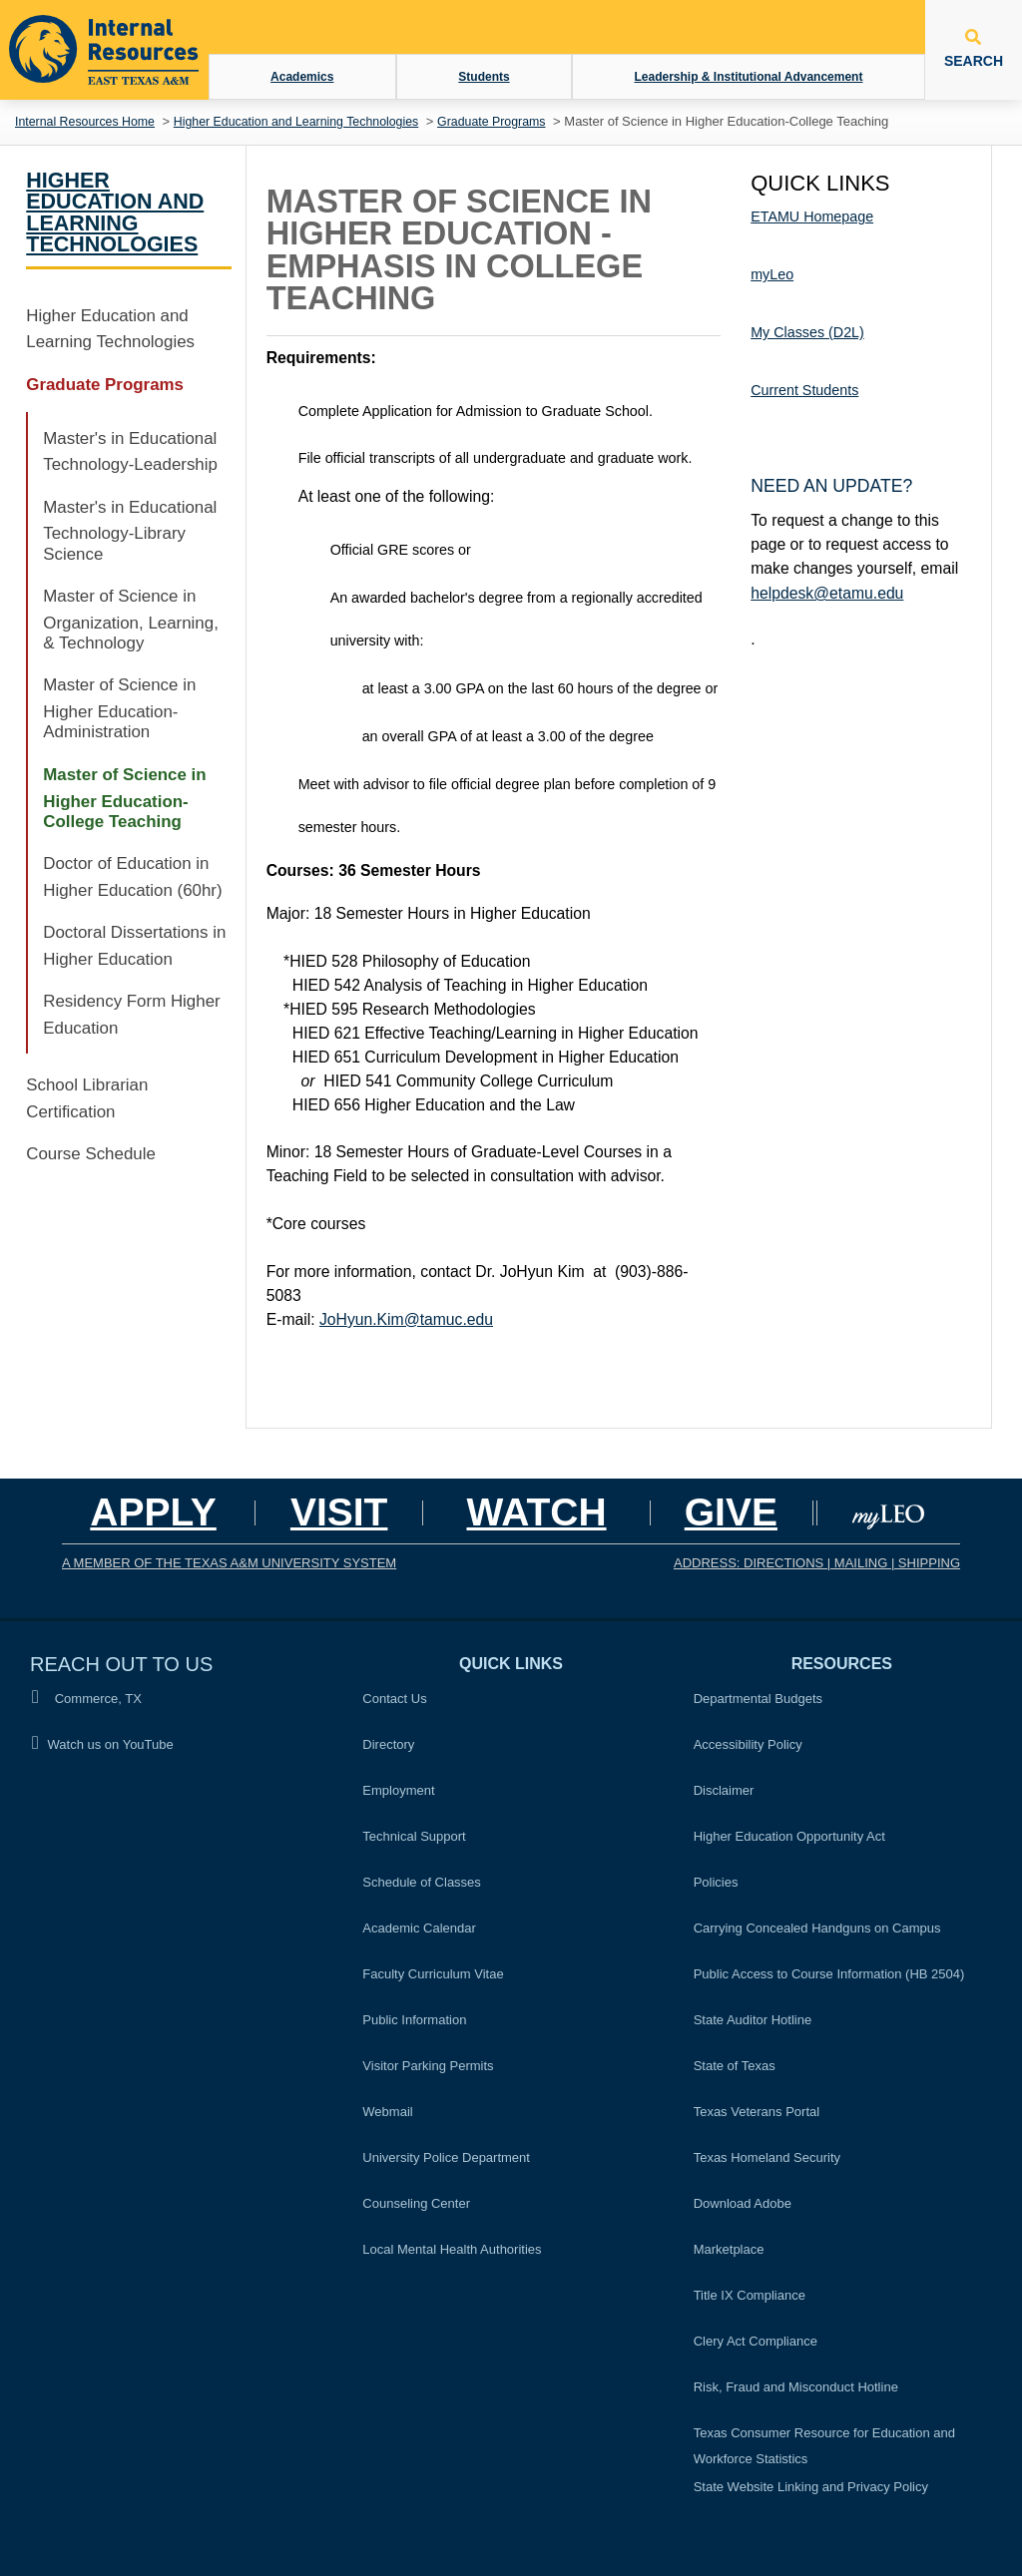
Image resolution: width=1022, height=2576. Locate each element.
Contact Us (394, 1698)
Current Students (804, 390)
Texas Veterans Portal (756, 2111)
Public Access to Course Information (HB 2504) (829, 1973)
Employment (398, 1790)
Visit (339, 1512)
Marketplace (729, 2249)
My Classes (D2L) (807, 332)
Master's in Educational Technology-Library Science (130, 531)
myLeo (772, 274)
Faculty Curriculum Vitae (432, 1973)
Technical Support (413, 1836)
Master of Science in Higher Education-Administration (119, 708)
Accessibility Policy (748, 1744)
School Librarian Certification (87, 1098)
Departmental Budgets (758, 1698)
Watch (536, 1512)
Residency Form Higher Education (131, 1015)
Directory (388, 1744)
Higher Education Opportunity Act (789, 1836)
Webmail (387, 2111)
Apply (153, 1512)
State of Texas (734, 2065)
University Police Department (446, 2157)
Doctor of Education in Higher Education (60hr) (132, 877)
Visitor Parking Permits (427, 2065)
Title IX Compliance (749, 2295)
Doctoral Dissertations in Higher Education (134, 946)
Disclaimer (724, 1790)
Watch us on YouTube (103, 1743)
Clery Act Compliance (755, 2341)
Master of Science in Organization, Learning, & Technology (131, 619)
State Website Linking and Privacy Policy (811, 2486)
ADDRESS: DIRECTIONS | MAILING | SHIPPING (817, 1562)
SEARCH (973, 49)
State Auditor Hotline (753, 2019)
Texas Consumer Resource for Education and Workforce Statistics (824, 2445)
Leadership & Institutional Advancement (749, 77)
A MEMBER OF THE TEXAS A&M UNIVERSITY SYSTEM (229, 1562)
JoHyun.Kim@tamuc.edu (406, 1319)
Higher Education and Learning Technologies (296, 122)
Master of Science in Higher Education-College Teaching (124, 798)
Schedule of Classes (421, 1882)
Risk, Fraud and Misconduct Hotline (796, 2386)
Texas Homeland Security (767, 2157)
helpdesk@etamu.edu (827, 593)
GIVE (731, 1512)
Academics (301, 77)
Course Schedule (91, 1153)
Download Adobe (742, 2203)
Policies (722, 1880)
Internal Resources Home (85, 122)
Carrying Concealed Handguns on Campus (817, 1928)
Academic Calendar (418, 1928)
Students (483, 77)
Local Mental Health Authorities (451, 2249)
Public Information (414, 2019)
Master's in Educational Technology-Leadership (130, 452)
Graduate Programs (491, 122)
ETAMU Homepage (812, 216)
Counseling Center (416, 2203)
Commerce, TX (87, 1697)
